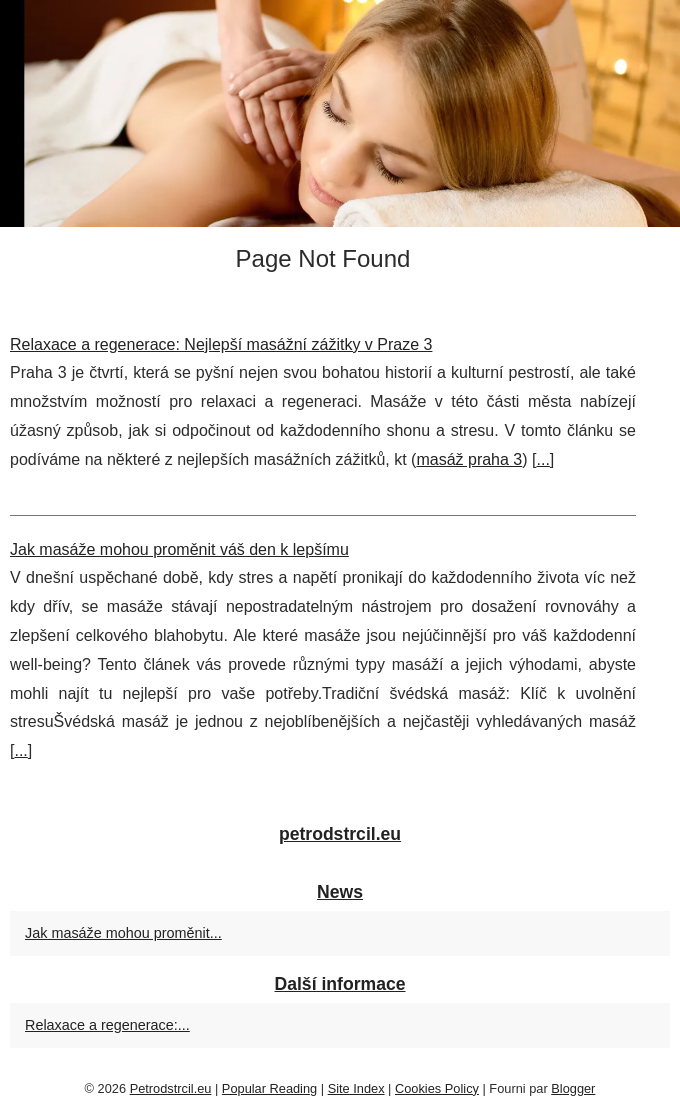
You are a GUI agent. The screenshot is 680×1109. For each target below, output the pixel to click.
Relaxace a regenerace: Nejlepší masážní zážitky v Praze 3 (221, 344)
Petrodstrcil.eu (171, 1088)
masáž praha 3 (469, 459)
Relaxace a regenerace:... (107, 1025)
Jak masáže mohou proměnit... (123, 933)
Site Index (356, 1088)
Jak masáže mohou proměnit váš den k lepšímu (179, 549)
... (542, 459)
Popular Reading (269, 1088)
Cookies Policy (437, 1088)
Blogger (573, 1088)
